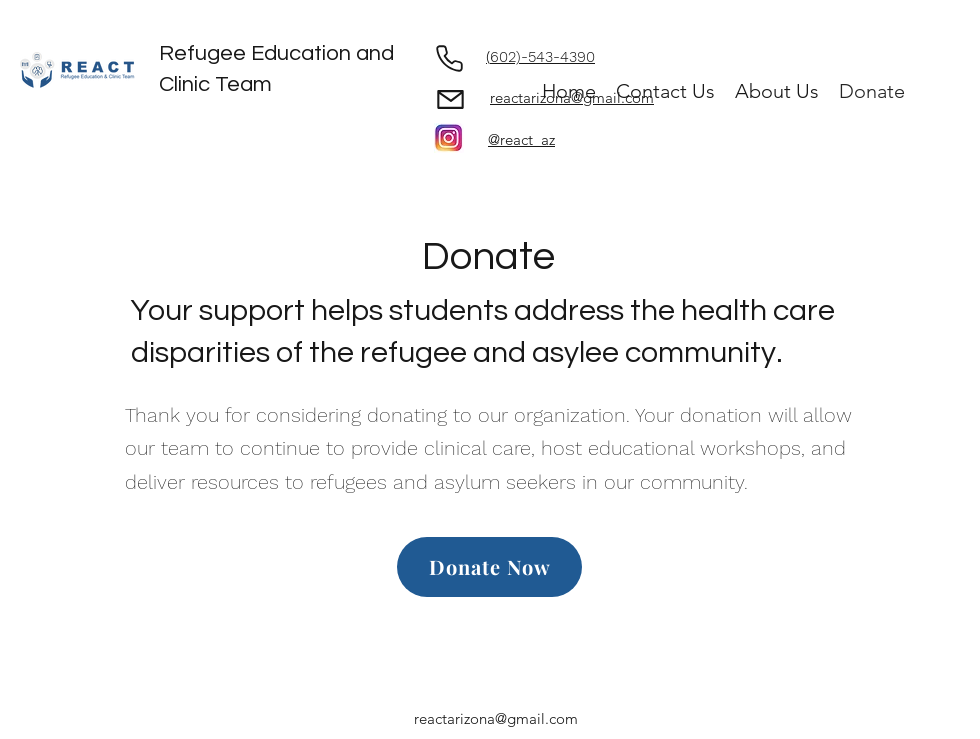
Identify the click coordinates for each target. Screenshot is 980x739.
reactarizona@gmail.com (496, 718)
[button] (777, 91)
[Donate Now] (489, 567)
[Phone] (449, 58)
